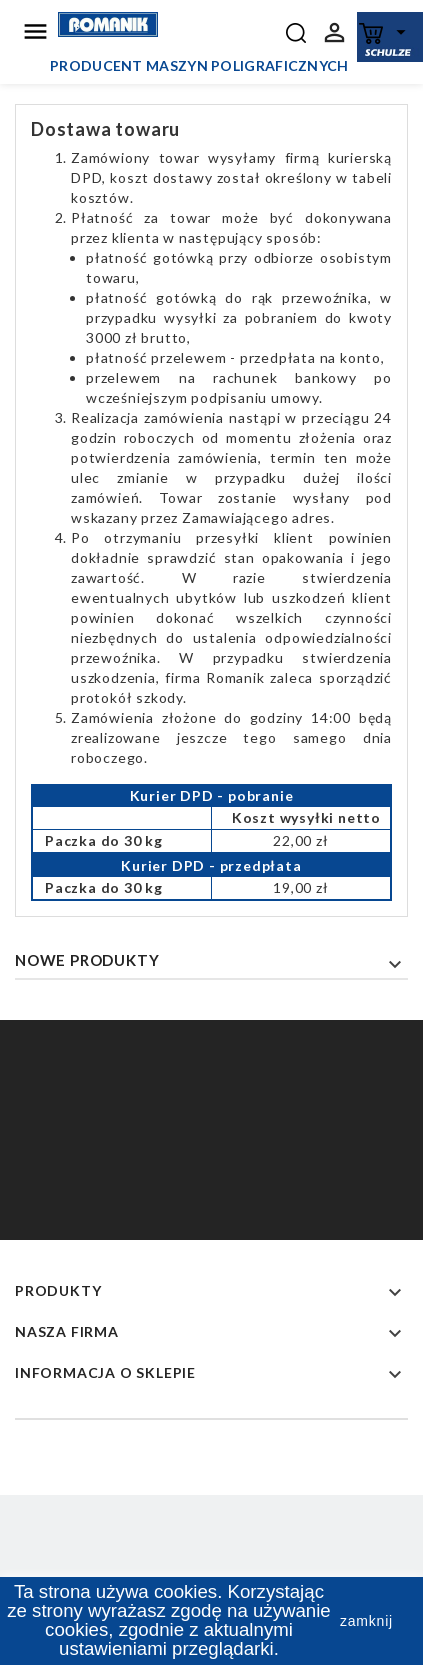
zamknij (366, 1621)
